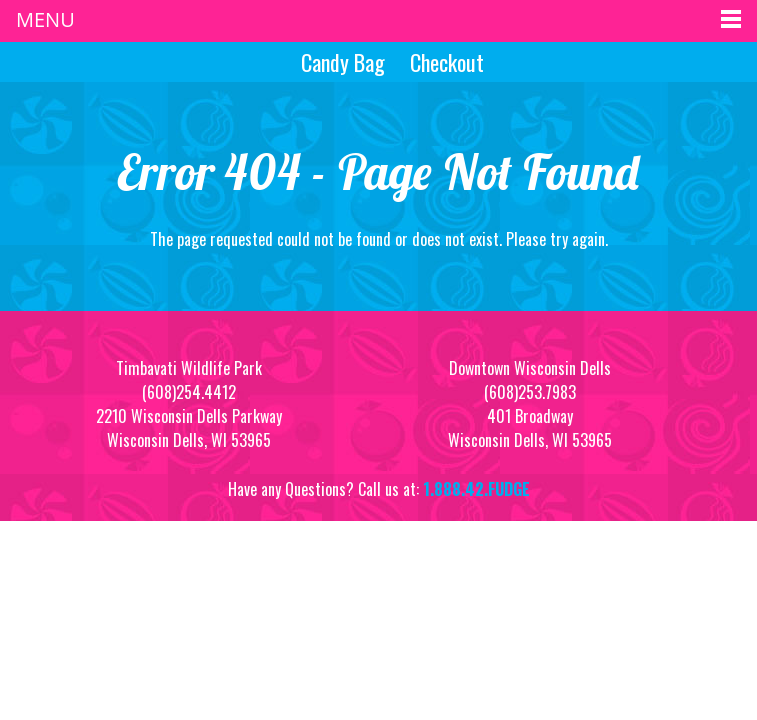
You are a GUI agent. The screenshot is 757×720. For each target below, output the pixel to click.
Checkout (447, 62)
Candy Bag (340, 62)
